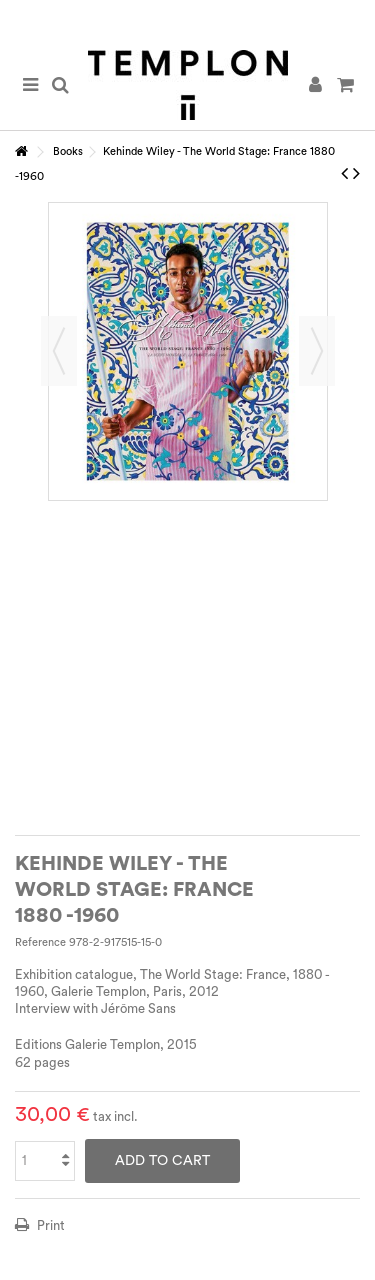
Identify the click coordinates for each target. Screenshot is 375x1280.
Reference (40, 942)
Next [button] (317, 351)
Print (49, 1225)
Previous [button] (59, 351)
